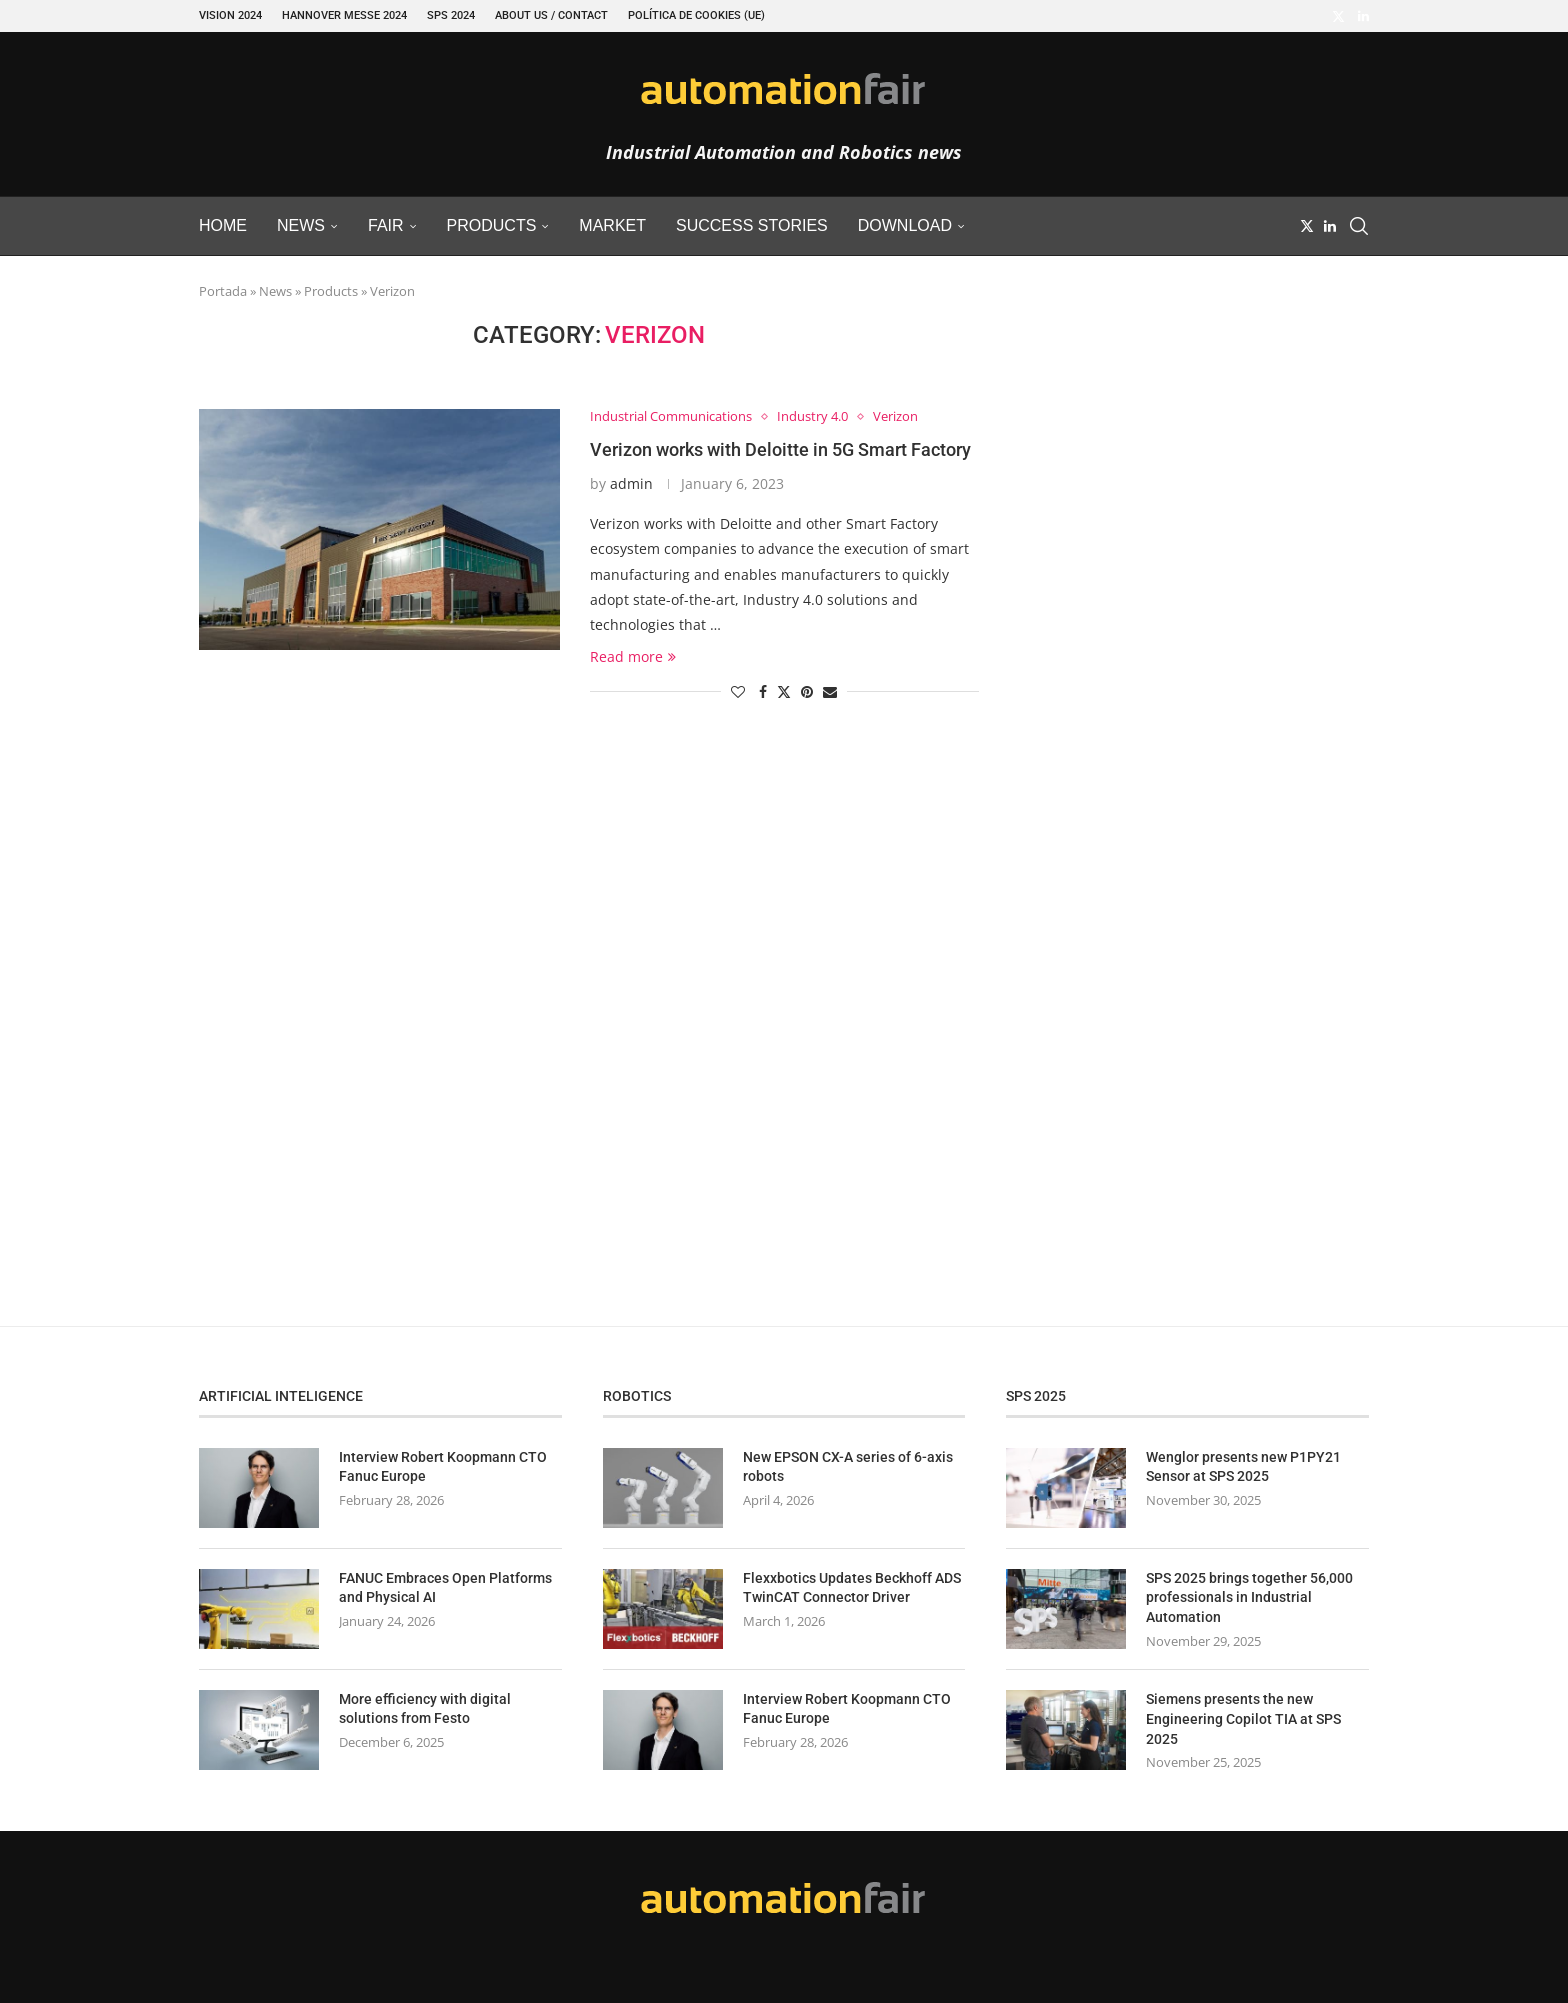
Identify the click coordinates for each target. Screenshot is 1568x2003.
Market (612, 225)
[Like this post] (738, 691)
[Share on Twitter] (784, 691)
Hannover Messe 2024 (344, 15)
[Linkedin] (1363, 16)
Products (492, 225)
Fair (386, 225)
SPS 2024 (451, 15)
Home (223, 225)
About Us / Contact (551, 15)
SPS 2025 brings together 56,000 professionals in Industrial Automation (1249, 1597)
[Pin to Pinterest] (807, 691)
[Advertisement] (1179, 621)
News (301, 225)
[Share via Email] (830, 691)
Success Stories (752, 225)
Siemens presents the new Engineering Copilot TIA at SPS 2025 (1243, 1718)
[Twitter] (1338, 16)
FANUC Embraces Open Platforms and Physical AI (445, 1588)
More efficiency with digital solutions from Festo (425, 1709)
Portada (223, 291)
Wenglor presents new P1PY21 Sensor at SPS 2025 (1243, 1467)
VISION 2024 (230, 15)
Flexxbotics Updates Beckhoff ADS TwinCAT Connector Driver (852, 1588)
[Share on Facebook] (763, 691)
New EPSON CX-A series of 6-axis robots (848, 1467)
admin (631, 483)
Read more (633, 656)
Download (905, 225)
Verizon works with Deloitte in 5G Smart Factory (780, 449)
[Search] (1359, 226)
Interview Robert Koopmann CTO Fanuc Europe (443, 1467)
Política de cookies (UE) (696, 15)
